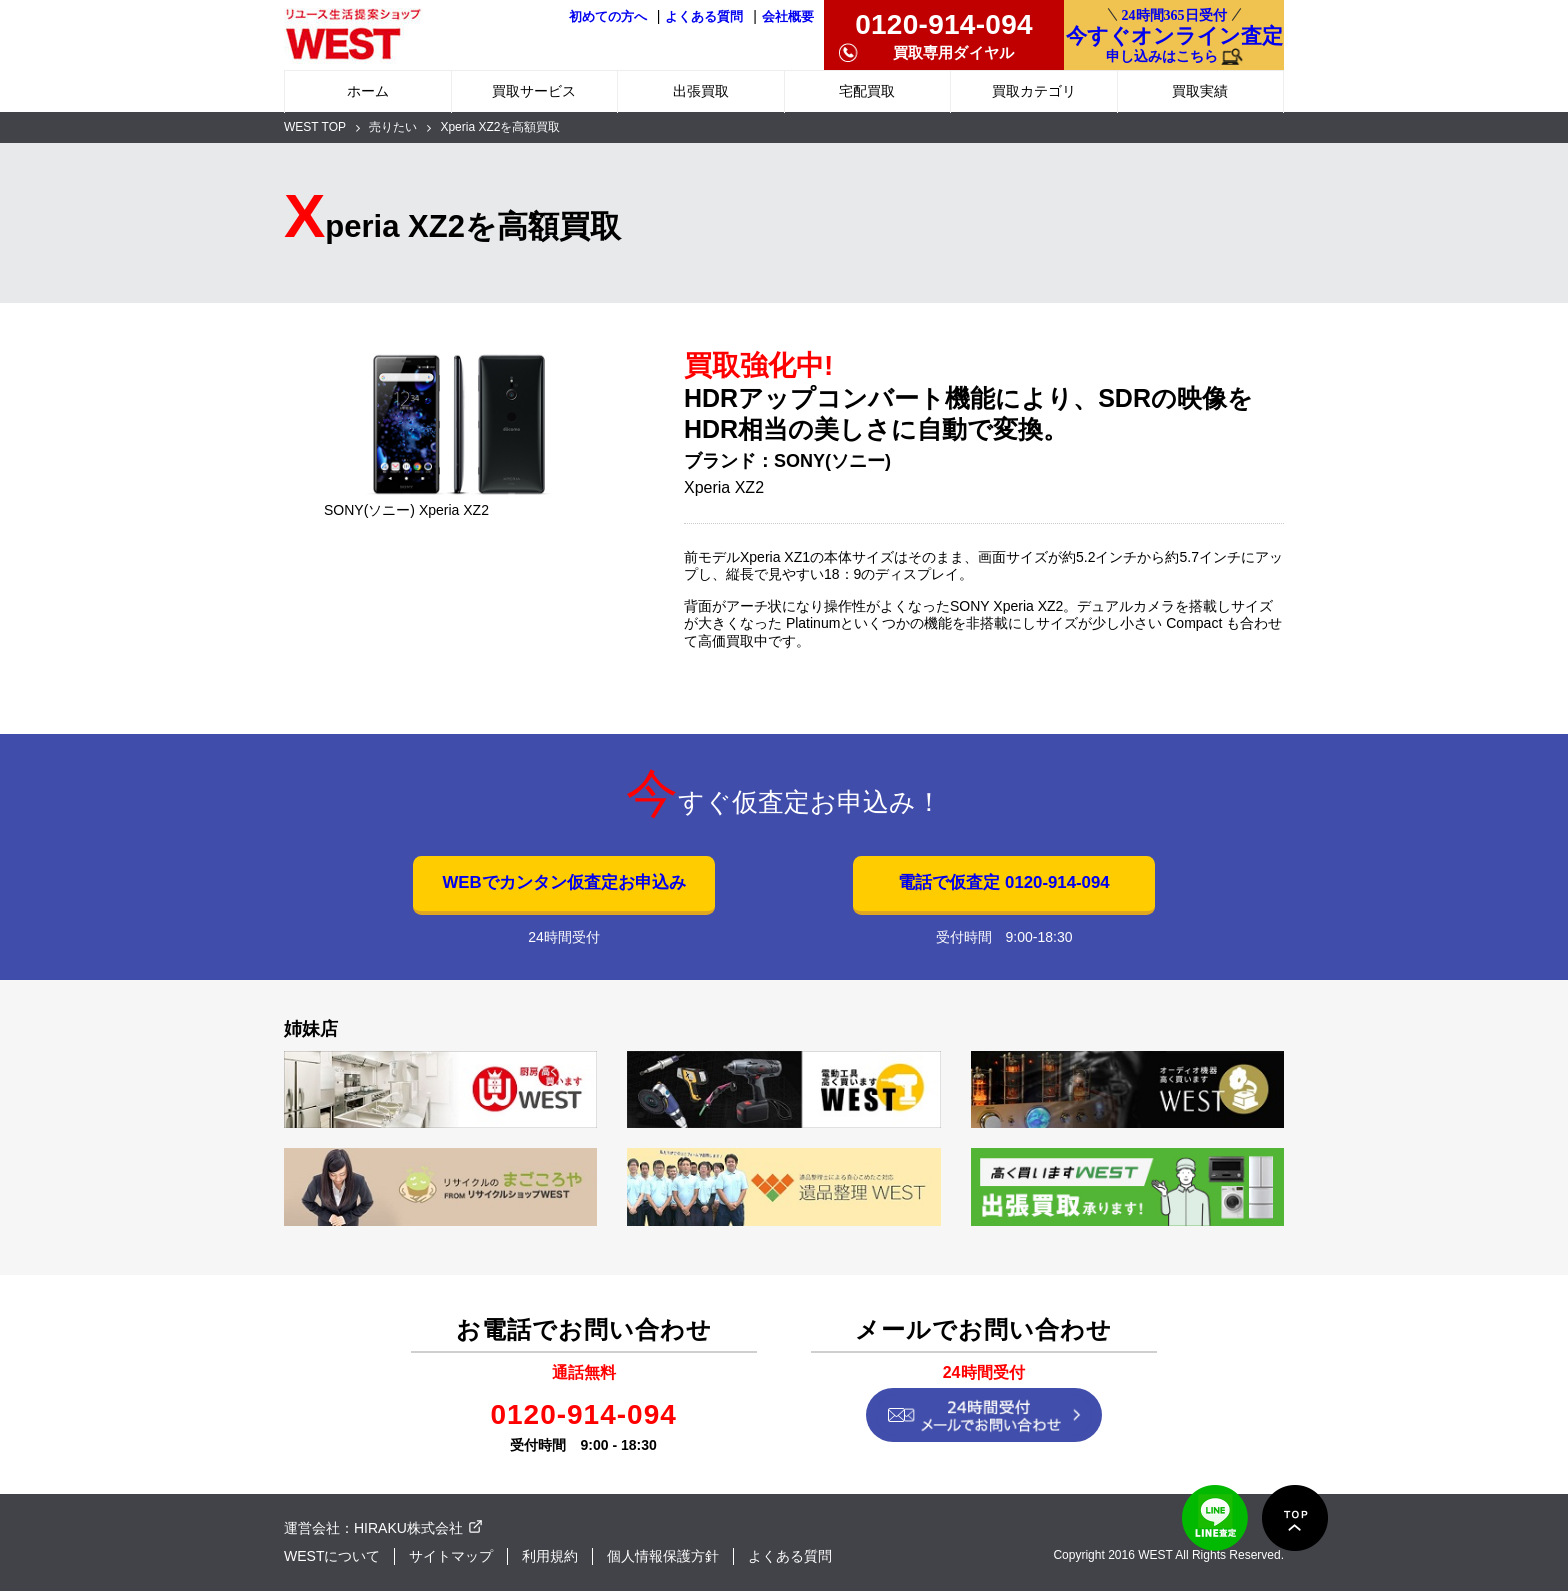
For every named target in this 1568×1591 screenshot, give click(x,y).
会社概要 (788, 17)
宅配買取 (867, 91)
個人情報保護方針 (663, 1556)
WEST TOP (315, 127)
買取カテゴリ (1034, 91)
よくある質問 (704, 17)
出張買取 (701, 91)
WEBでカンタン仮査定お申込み (563, 882)
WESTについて (332, 1556)
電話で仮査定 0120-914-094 (1003, 882)
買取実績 (1200, 91)
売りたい (393, 127)
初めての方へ (608, 17)
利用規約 (550, 1556)
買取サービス (534, 91)
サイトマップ (451, 1556)
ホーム (368, 91)
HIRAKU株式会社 (408, 1528)
